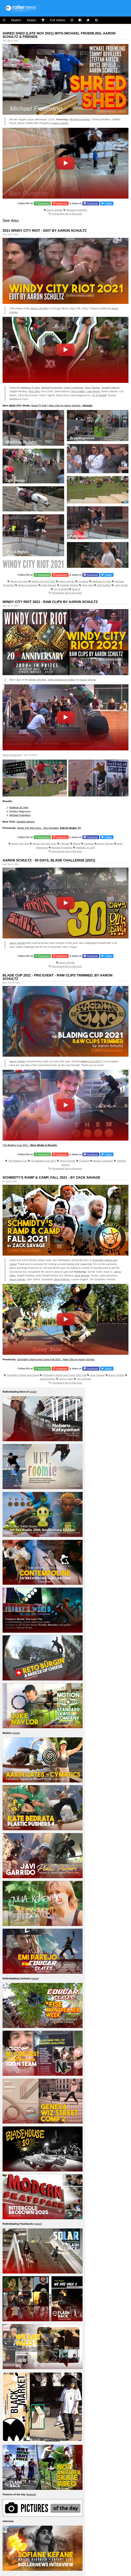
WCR (12, 405)
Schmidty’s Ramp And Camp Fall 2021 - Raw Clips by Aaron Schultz (55, 1359)
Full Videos (57, 20)
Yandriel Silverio (110, 387)
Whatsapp (44, 203)
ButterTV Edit (39, 405)
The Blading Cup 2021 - (30, 1145)
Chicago (64, 843)
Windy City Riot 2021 (43, 581)
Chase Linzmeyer (74, 387)
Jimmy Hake (66, 1378)
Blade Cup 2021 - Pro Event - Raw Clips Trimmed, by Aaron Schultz (57, 977)
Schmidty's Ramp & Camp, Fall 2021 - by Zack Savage (51, 1177)
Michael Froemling (79, 119)
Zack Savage (92, 387)
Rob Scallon (78, 391)
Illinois (76, 843)
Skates (31, 20)
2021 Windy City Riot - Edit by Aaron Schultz (44, 230)
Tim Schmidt (84, 1378)
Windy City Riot (39, 308)
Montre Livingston (103, 1160)
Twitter (108, 203)
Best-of (76, 589)
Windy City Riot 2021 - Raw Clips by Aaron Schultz (50, 602)
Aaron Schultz (60, 123)
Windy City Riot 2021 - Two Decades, (49, 827)
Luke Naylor (93, 391)
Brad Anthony (62, 1279)
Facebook (92, 203)
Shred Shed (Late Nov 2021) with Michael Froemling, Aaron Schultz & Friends (59, 35)
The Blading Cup (17, 1160)
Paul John (34, 391)
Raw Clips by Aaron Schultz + (70, 405)
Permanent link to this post (67, 213)
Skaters (16, 20)
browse (31, 2494)
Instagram (61, 203)
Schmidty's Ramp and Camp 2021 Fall (64, 1375)
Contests (83, 581)
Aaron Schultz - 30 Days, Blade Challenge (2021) (49, 860)
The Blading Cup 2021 (43, 1160)
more (33, 1391)
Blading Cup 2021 (91, 1061)
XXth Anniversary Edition (62, 679)
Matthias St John (30, 387)
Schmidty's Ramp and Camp (23, 1375)
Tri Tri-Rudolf (99, 395)
